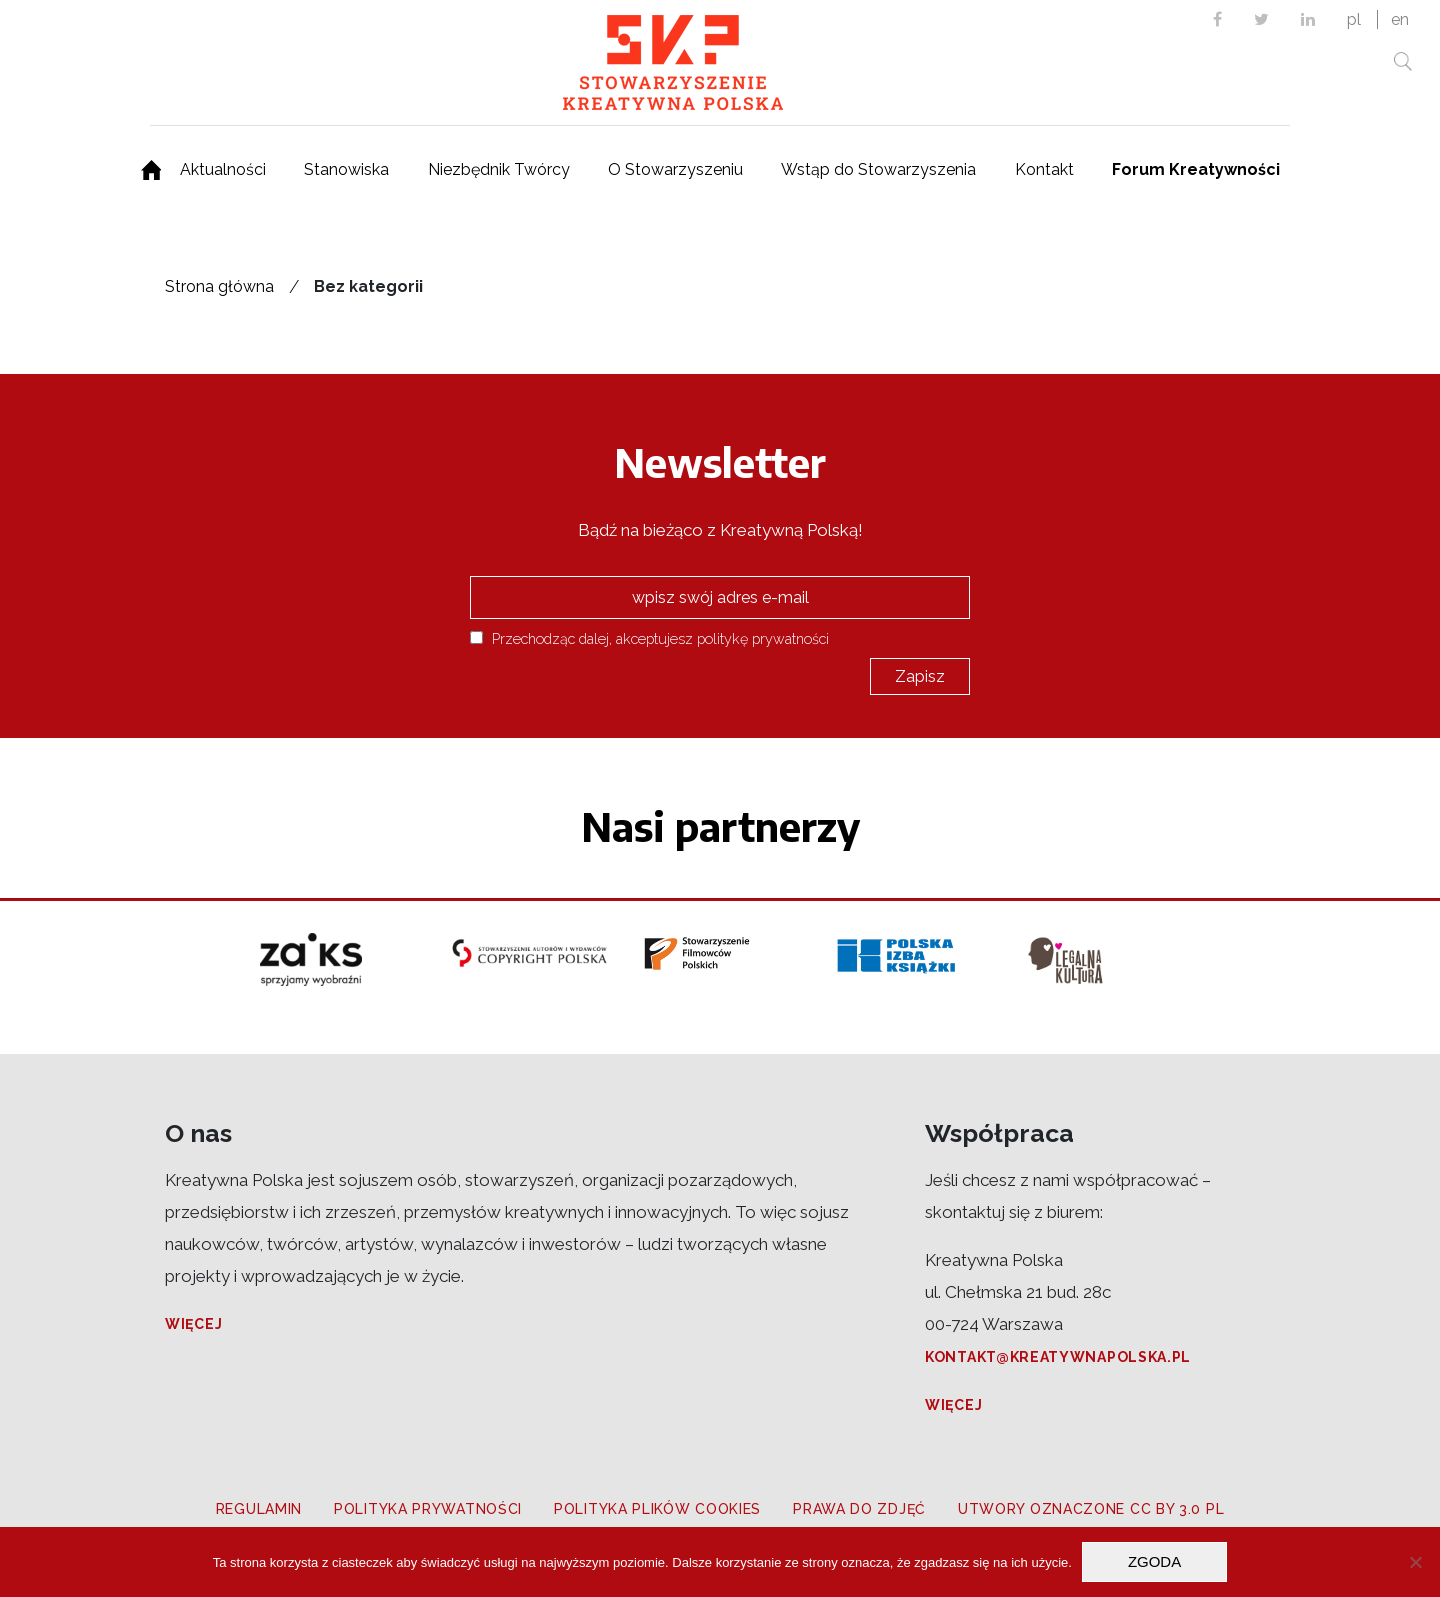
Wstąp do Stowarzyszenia (878, 169)
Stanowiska (346, 169)
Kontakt (1044, 169)
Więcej (193, 1324)
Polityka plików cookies (657, 1509)
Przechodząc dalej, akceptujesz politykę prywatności (649, 638)
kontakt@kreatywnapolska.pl (1058, 1357)
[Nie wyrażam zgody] (1415, 1562)
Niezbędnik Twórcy (499, 169)
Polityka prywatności (428, 1509)
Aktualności (223, 169)
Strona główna (219, 286)
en (1400, 19)
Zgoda (1154, 1561)
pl (1354, 19)
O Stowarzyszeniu (675, 169)
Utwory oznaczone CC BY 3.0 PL (1091, 1509)
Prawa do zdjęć (859, 1509)
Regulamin (259, 1509)
